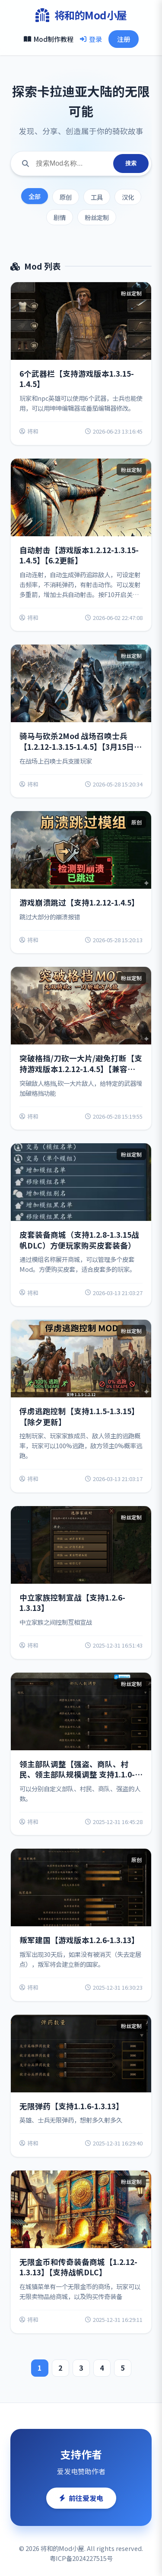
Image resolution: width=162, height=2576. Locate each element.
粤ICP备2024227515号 (81, 2558)
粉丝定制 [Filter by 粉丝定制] (97, 217)
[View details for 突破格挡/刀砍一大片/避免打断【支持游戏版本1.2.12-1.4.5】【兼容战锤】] (81, 1048)
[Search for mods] (71, 163)
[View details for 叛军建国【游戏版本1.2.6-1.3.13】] (81, 1924)
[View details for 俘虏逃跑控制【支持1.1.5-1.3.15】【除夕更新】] (81, 1406)
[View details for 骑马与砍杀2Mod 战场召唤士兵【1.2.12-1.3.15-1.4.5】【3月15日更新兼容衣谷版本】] (81, 721)
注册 (123, 39)
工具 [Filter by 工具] (97, 196)
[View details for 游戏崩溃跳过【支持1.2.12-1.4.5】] (81, 882)
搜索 (131, 163)
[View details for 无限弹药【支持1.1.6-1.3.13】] (81, 2085)
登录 (91, 39)
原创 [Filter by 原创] (66, 196)
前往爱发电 (81, 2498)
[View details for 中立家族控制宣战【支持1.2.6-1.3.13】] (81, 1582)
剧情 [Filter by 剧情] (60, 217)
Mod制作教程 (48, 39)
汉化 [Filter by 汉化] (128, 196)
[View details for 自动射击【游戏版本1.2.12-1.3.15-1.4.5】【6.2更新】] (81, 545)
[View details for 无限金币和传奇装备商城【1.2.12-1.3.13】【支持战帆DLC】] (81, 2252)
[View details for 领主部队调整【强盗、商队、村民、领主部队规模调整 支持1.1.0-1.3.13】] (81, 1754)
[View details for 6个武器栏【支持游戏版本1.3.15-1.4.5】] (81, 363)
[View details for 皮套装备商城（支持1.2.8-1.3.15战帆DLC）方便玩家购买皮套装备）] (81, 1224)
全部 (35, 196)
